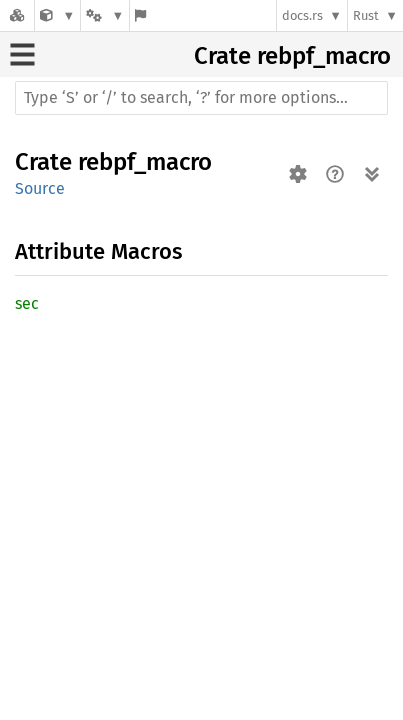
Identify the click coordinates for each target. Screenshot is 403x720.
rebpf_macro (324, 56)
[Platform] (105, 15)
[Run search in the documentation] (201, 98)
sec (27, 303)
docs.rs (302, 15)
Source (40, 188)
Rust (366, 15)
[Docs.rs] (17, 15)
